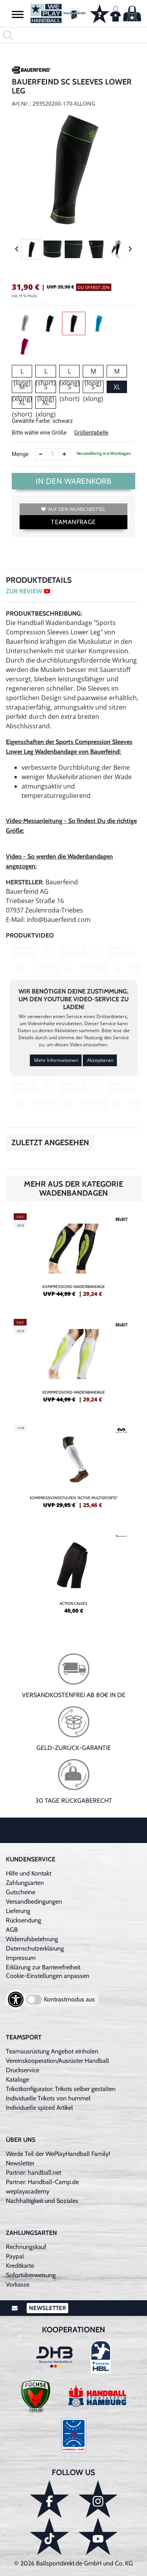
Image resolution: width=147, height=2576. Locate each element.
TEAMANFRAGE (73, 522)
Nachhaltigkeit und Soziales (42, 2200)
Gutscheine (20, 1892)
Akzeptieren (100, 1060)
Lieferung (18, 1911)
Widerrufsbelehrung (32, 1939)
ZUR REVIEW (28, 591)
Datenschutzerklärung (35, 1948)
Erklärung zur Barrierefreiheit (43, 1967)
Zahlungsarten (25, 1882)
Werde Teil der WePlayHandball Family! (58, 2153)
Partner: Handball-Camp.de (42, 2182)
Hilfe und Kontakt (28, 1873)
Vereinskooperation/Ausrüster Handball (57, 2060)
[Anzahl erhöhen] (64, 454)
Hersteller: (25, 882)
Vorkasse (17, 2284)
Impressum (21, 1958)
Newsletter (20, 2163)
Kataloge (17, 2079)
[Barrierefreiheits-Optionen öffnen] (15, 1999)
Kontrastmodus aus (69, 1999)
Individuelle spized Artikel (39, 2107)
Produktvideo (30, 935)
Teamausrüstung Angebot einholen (52, 2051)
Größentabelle (91, 432)
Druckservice (22, 2070)
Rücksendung (23, 1920)
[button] (17, 14)
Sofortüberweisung (31, 2275)
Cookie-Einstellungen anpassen (47, 1976)
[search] (73, 35)
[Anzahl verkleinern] (41, 454)
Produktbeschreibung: (44, 613)
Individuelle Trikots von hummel (48, 2098)
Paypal (15, 2256)
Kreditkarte (20, 2265)
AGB (12, 1929)
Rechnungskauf (26, 2247)
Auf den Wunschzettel (73, 509)
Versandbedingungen (34, 1901)
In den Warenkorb (73, 481)
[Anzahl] (52, 454)
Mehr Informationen (56, 1060)
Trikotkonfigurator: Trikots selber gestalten (61, 2089)
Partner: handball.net (33, 2172)
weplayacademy (27, 2191)
